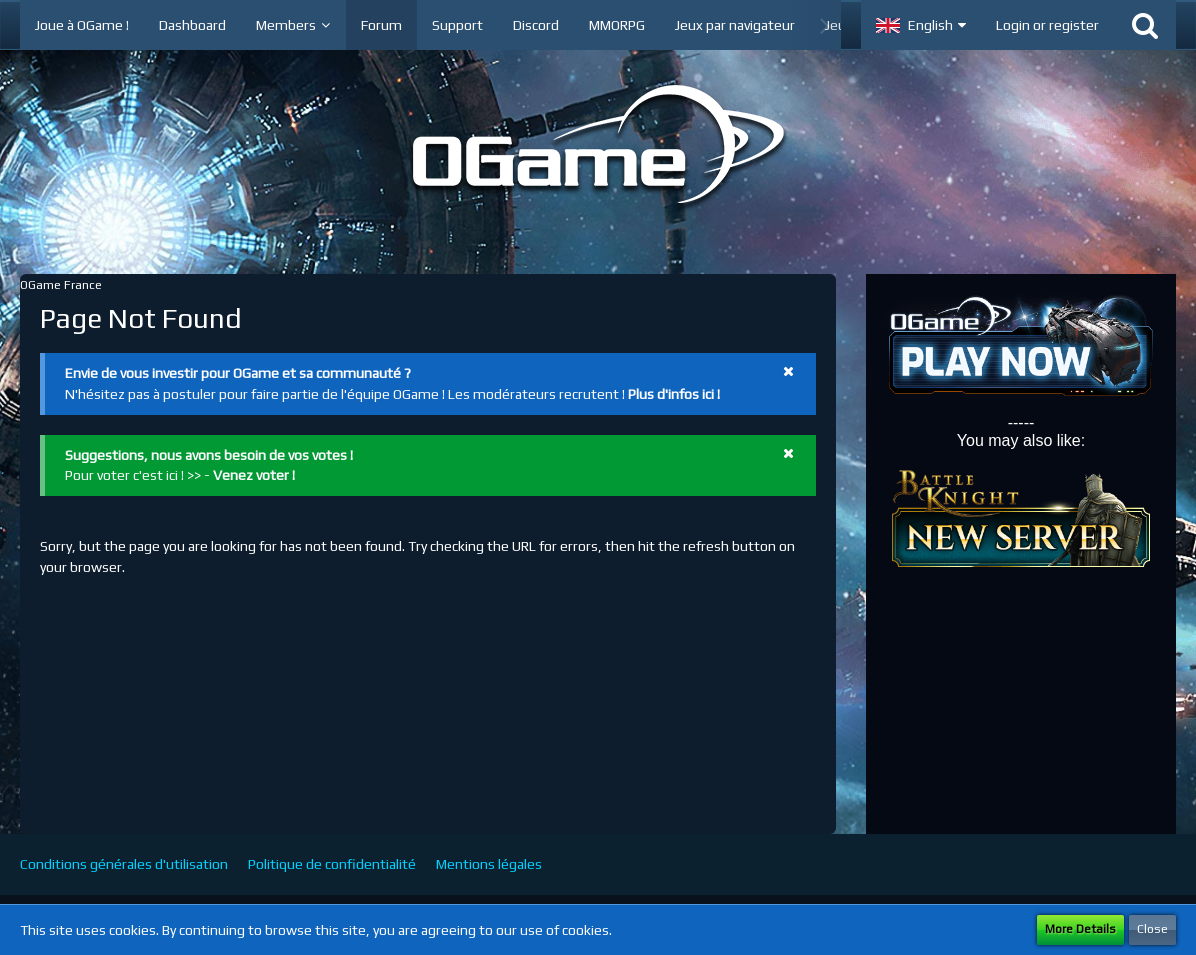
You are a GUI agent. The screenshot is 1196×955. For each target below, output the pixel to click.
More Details (1080, 929)
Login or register (1047, 25)
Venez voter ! (254, 475)
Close (1152, 929)
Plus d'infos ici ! (674, 394)
